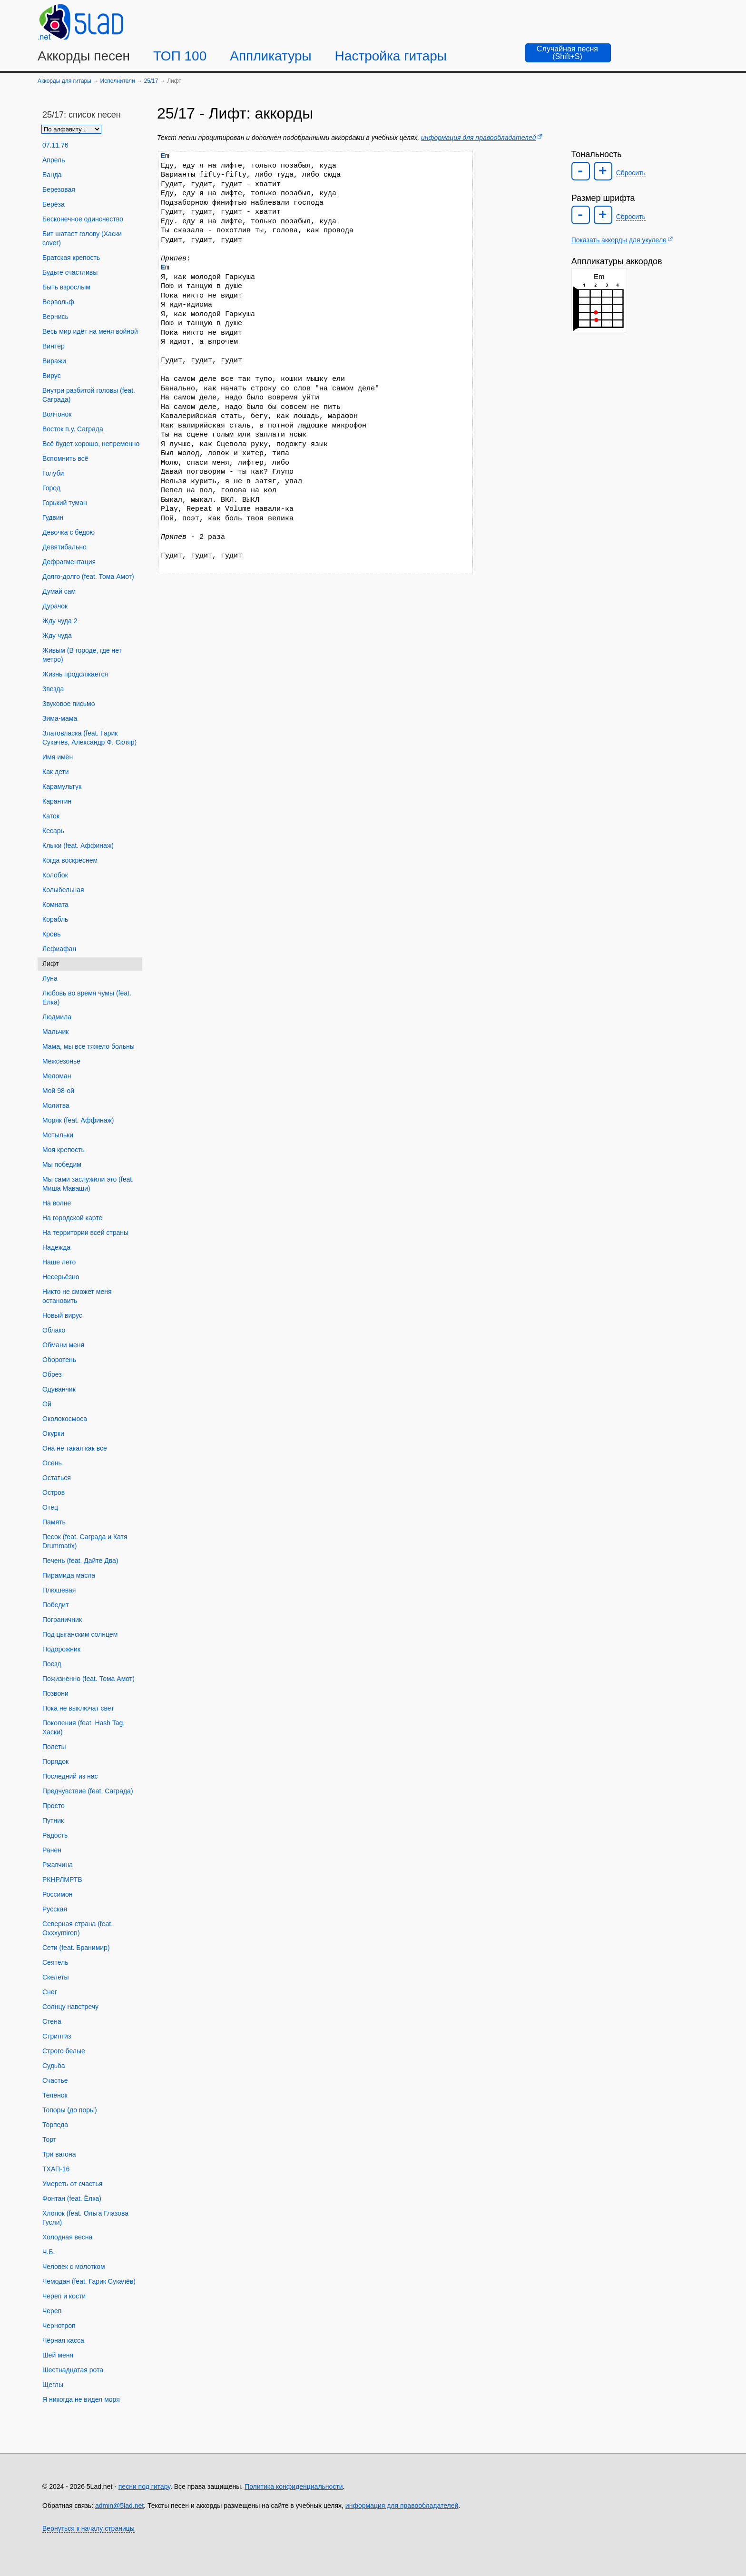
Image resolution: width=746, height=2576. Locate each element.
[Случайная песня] (568, 52)
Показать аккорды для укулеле (619, 240)
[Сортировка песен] (71, 129)
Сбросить (631, 173)
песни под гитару (144, 2486)
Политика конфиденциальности (294, 2486)
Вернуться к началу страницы (88, 2528)
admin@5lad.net (119, 2505)
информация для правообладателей (478, 137)
